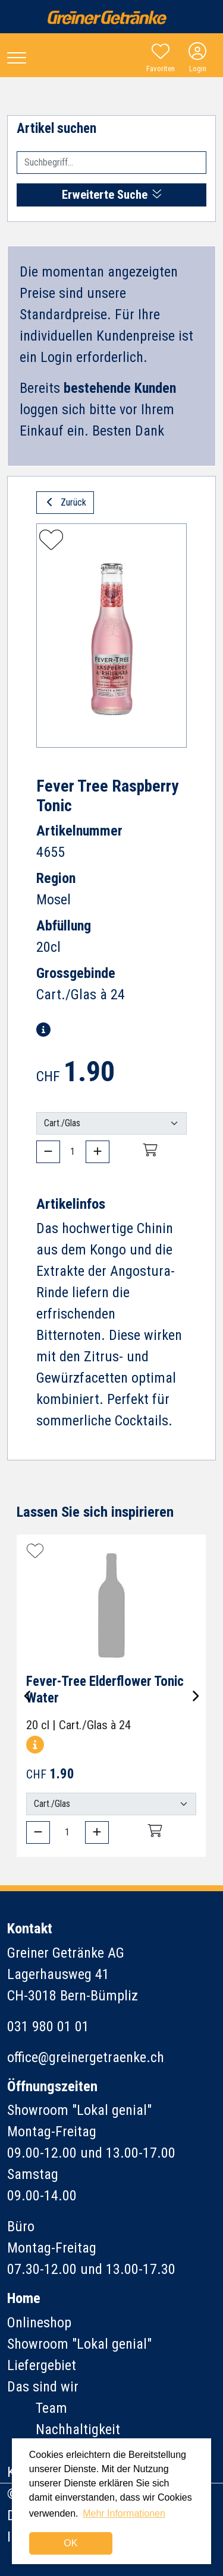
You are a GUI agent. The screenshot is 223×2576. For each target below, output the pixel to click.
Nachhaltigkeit (78, 2429)
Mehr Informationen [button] (124, 2513)
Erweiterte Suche (112, 195)
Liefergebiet (41, 2365)
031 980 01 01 (48, 2026)
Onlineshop (39, 2322)
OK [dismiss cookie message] (70, 2543)
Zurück (65, 502)
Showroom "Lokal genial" (79, 2344)
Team (51, 2408)
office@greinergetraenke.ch (85, 2057)
